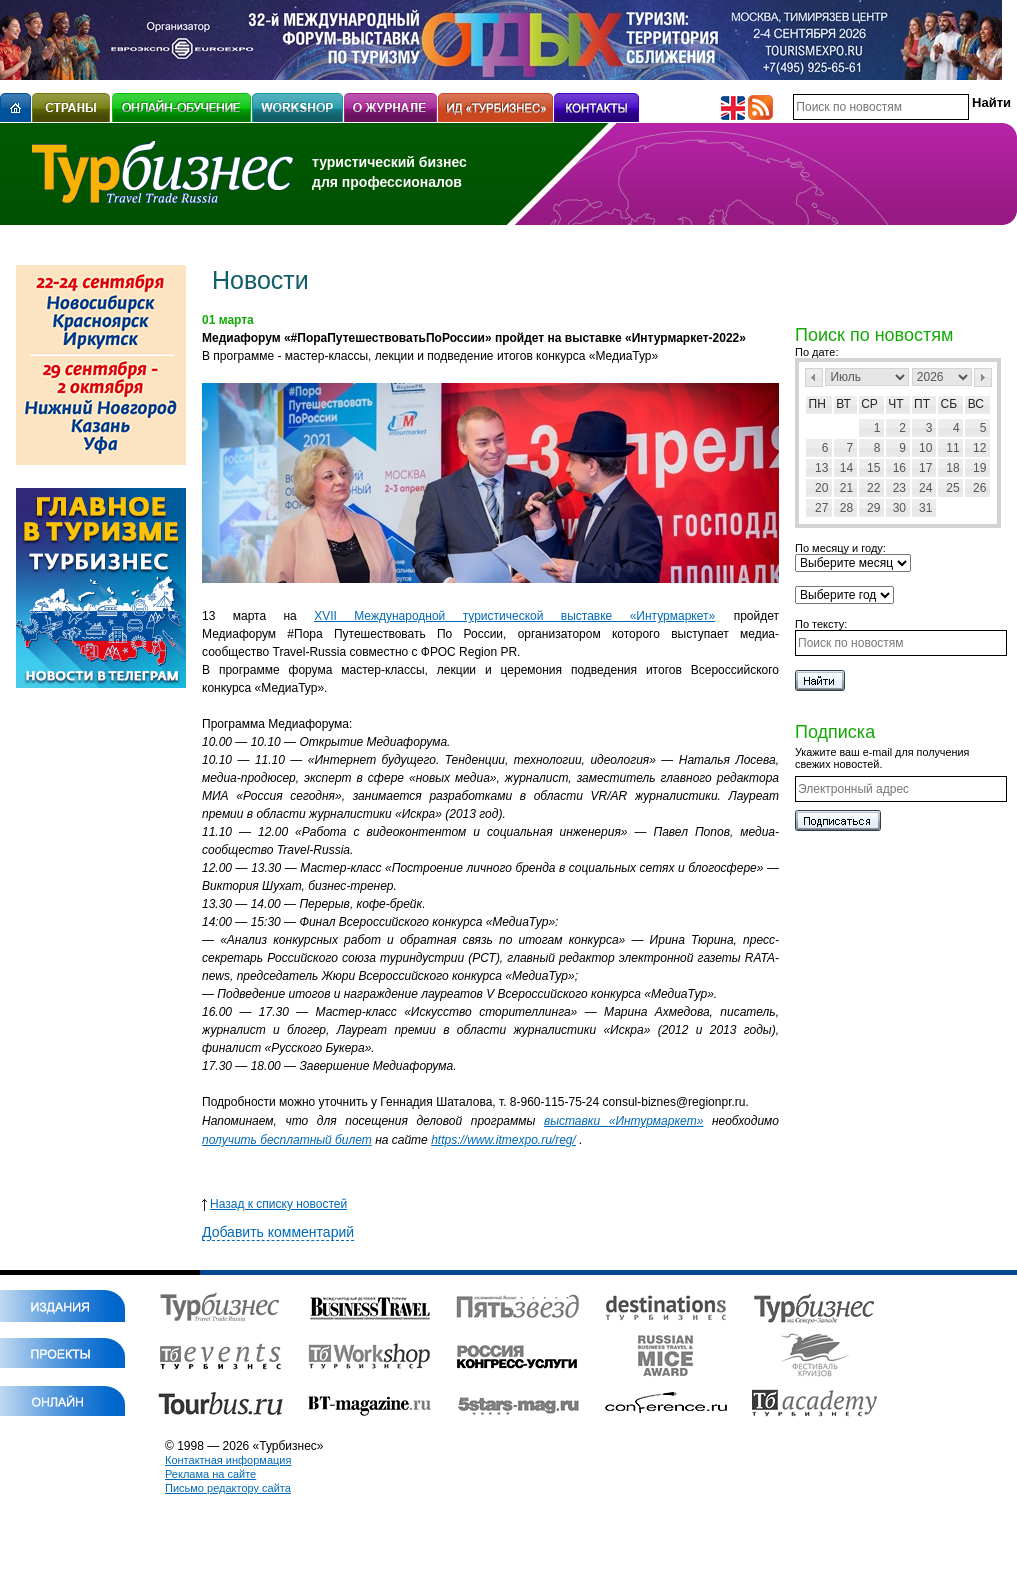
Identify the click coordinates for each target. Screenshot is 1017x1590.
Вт (843, 404)
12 (979, 448)
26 (979, 488)
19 (979, 468)
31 (925, 508)
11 (952, 448)
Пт (922, 404)
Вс (976, 404)
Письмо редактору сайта (228, 1488)
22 (873, 488)
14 (846, 468)
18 (952, 468)
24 (925, 488)
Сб (949, 404)
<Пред (814, 377)
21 (846, 488)
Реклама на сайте (210, 1474)
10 (925, 448)
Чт (895, 404)
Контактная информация (228, 1460)
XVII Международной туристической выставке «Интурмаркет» (514, 616)
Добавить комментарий (278, 1232)
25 (952, 488)
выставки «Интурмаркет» (623, 1121)
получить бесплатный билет (287, 1140)
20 (821, 488)
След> (983, 377)
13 (821, 468)
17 (925, 468)
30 (899, 508)
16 (899, 468)
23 (899, 488)
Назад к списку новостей (274, 1204)
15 (873, 468)
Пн (817, 404)
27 (821, 508)
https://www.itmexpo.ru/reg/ (503, 1140)
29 (873, 508)
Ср (869, 404)
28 (846, 508)
